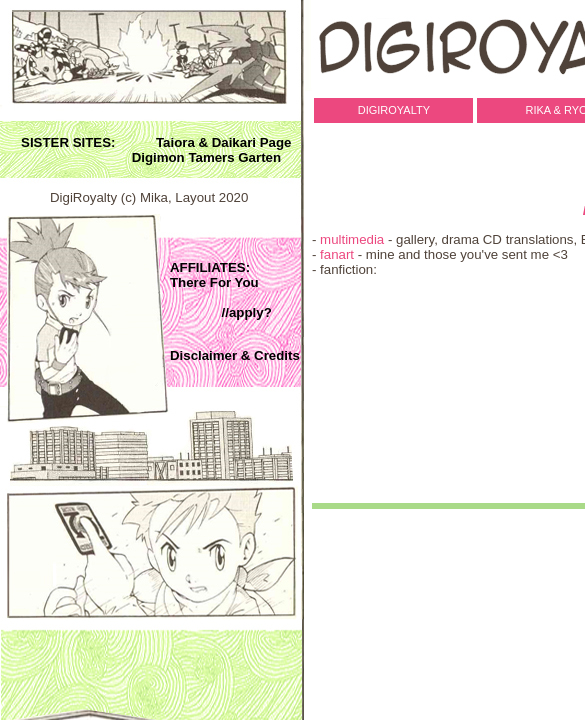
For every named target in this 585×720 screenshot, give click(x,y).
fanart (337, 254)
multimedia (352, 239)
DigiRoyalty (391, 110)
